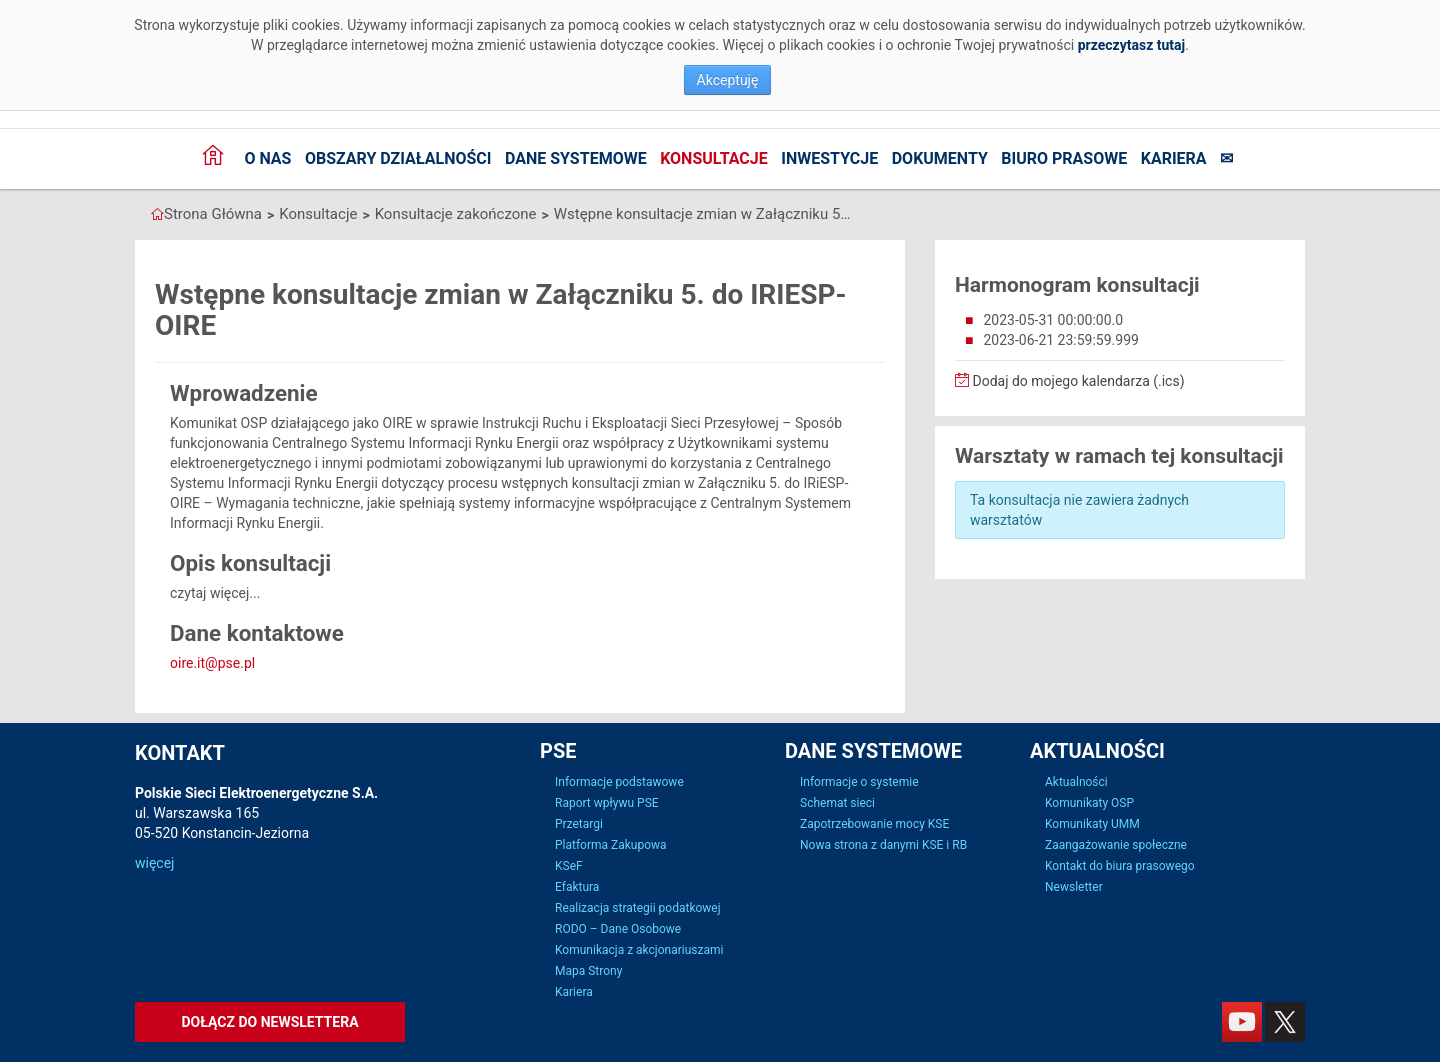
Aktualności (1076, 782)
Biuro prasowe (1064, 158)
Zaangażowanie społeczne (1116, 845)
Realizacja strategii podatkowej (638, 908)
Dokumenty (940, 158)
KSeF (569, 866)
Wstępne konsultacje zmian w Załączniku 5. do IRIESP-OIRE (704, 214)
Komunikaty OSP (1089, 803)
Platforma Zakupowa (611, 845)
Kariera (1174, 158)
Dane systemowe (576, 158)
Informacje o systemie (859, 782)
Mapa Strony (588, 971)
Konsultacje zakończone (456, 214)
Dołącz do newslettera (269, 1022)
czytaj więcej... (215, 593)
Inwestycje (829, 158)
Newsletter (1074, 887)
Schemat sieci (837, 803)
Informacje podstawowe (619, 782)
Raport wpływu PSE (607, 803)
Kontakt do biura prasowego (1120, 866)
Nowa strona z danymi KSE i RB (883, 845)
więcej (154, 863)
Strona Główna (213, 214)
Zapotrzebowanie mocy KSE (874, 824)
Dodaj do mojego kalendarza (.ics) (1070, 381)
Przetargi (579, 824)
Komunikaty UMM (1092, 824)
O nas (267, 158)
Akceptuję (728, 80)
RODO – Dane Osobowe (618, 929)
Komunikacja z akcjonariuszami (639, 950)
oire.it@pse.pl (212, 663)
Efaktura (577, 887)
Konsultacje (714, 158)
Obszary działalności (398, 158)
